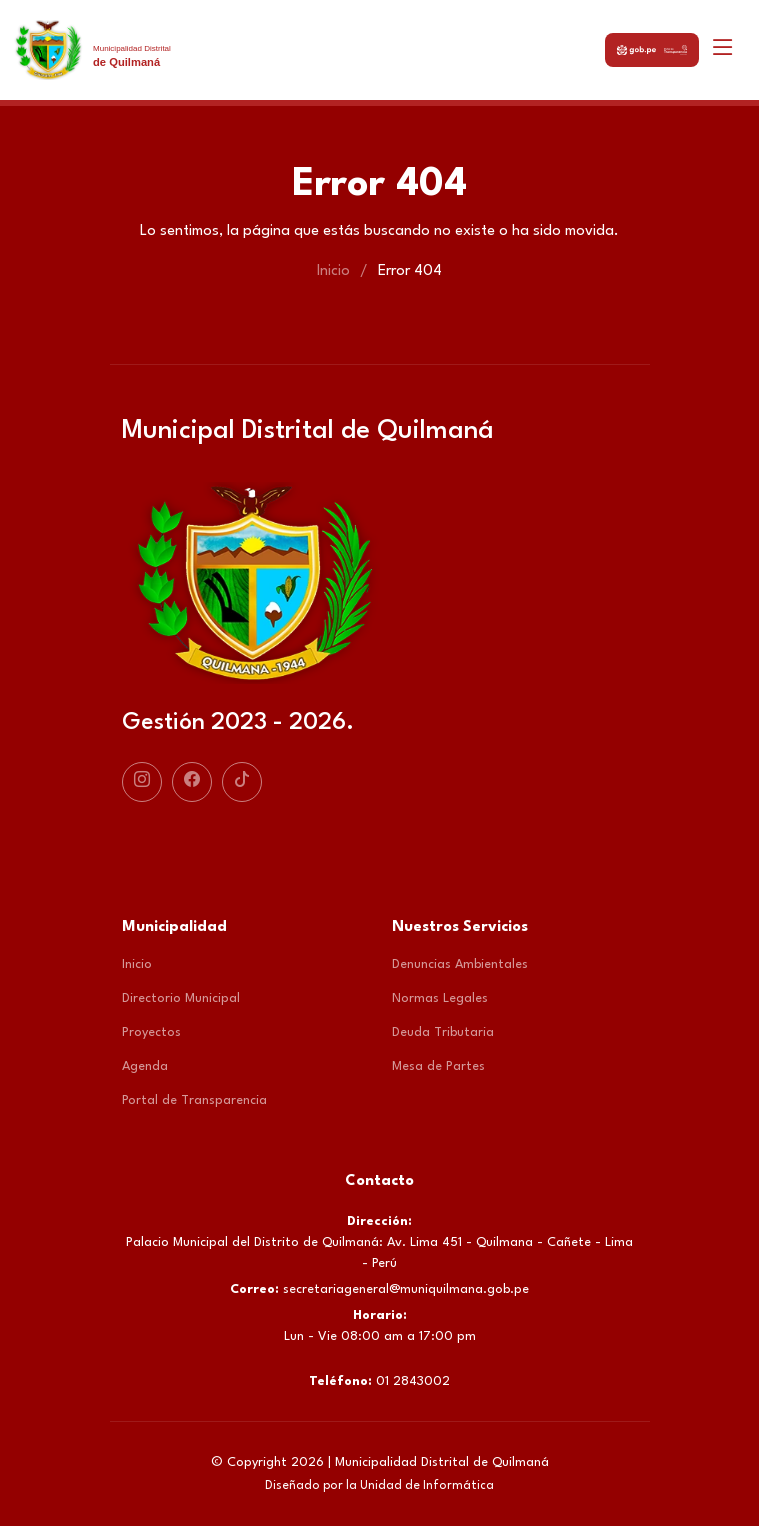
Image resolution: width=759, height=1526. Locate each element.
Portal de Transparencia (194, 1100)
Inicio (333, 271)
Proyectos (151, 1032)
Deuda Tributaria (443, 1032)
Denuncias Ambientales (460, 964)
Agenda (145, 1066)
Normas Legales (440, 998)
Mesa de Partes (438, 1066)
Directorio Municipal (181, 998)
